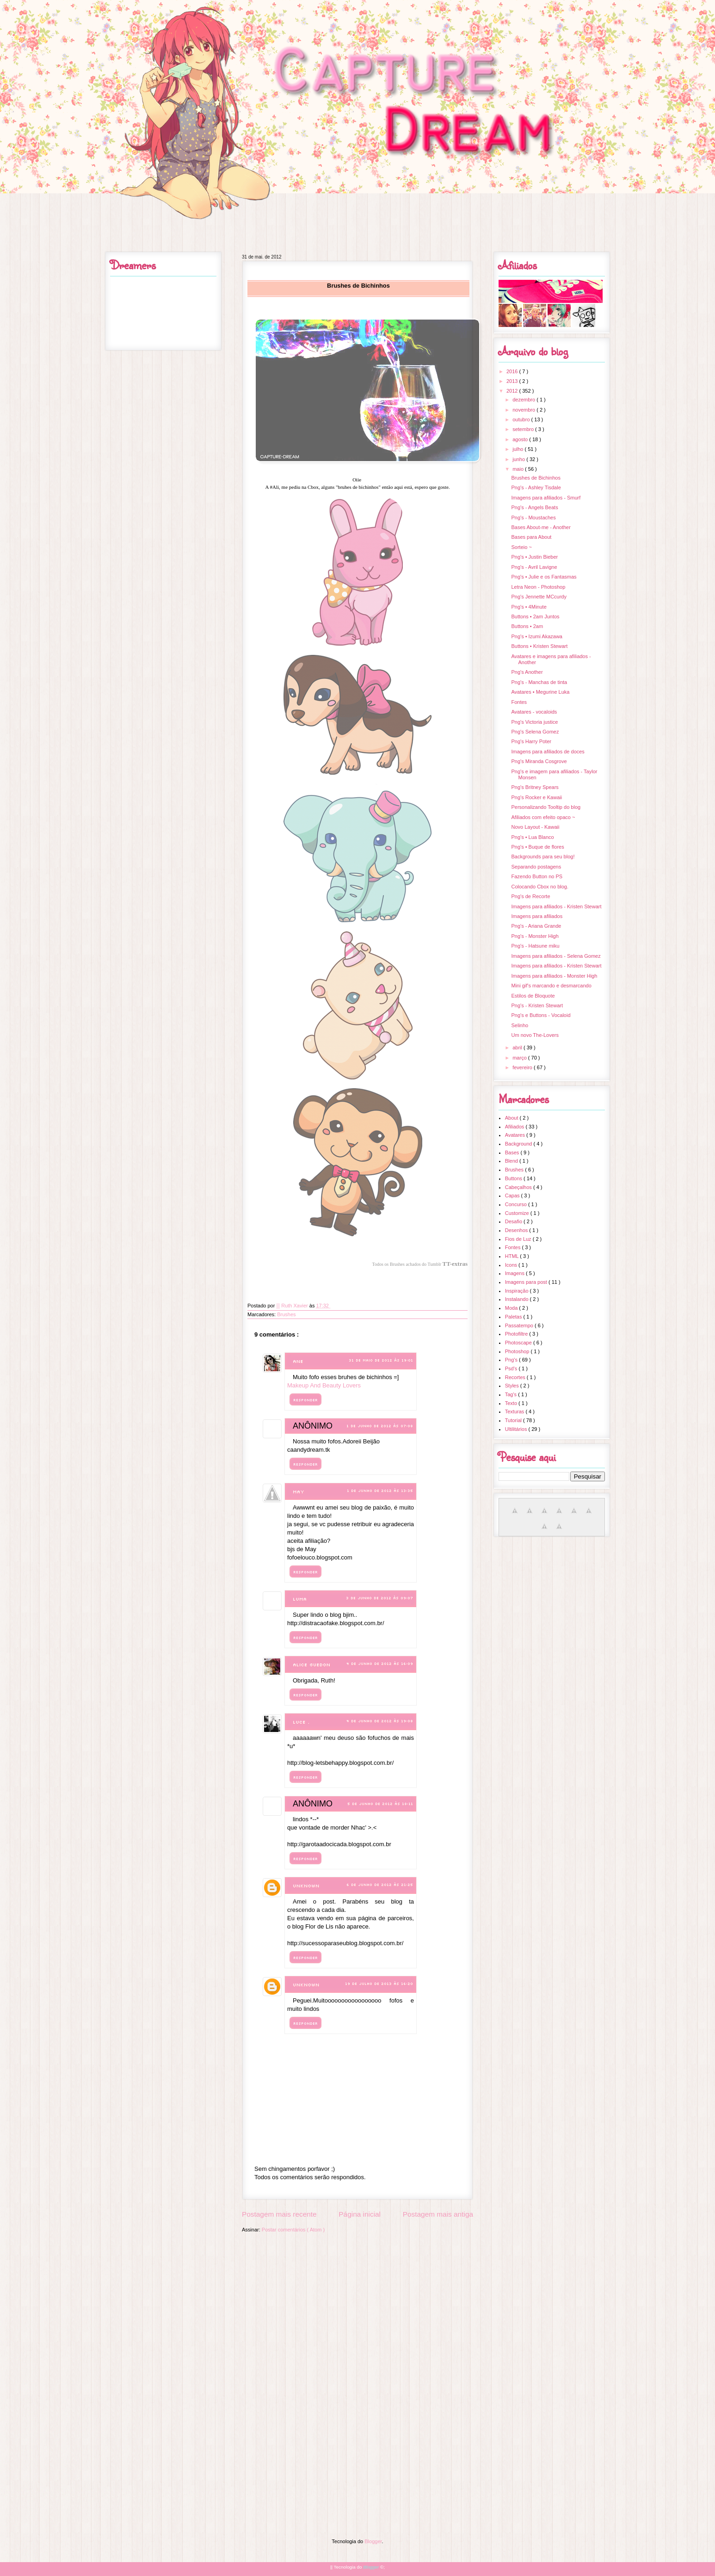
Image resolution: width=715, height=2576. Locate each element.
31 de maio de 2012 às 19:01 (381, 1360)
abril (518, 1047)
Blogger (373, 2541)
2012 (512, 391)
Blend (512, 1161)
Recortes (516, 1377)
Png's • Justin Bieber (534, 557)
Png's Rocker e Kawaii (536, 797)
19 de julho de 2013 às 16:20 (379, 1983)
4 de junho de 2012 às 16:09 (379, 1663)
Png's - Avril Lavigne (534, 567)
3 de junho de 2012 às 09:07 (379, 1598)
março (520, 1057)
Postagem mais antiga (438, 2214)
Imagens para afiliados (536, 916)
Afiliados (515, 1126)
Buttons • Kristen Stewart (539, 646)
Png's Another (526, 672)
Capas (513, 1195)
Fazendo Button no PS (536, 876)
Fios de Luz (519, 1239)
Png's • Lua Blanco (532, 837)
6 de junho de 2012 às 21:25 (379, 1884)
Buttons (514, 1178)
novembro (524, 410)
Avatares (515, 1135)
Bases (513, 1152)
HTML (512, 1256)
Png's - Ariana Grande (536, 926)
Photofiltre (517, 1334)
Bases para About (531, 537)
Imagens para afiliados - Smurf (545, 497)
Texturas (515, 1411)
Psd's (512, 1368)
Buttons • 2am (527, 626)
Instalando (517, 1299)
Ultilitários (517, 1429)
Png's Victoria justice (534, 722)
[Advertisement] (357, 2302)
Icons (511, 1265)
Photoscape (519, 1342)
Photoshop (518, 1351)
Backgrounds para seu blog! (542, 856)
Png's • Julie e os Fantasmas (543, 576)
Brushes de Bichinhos (535, 478)
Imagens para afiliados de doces (547, 751)
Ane (298, 1361)
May (298, 1492)
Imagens (515, 1273)
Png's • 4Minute (528, 607)
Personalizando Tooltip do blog (545, 807)
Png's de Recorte (530, 896)
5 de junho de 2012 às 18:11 (380, 1803)
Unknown (306, 1886)
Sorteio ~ (521, 547)
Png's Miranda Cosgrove (539, 761)
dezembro (524, 399)
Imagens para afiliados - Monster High (554, 976)
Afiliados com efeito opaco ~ (543, 817)
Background (519, 1143)
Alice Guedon (311, 1665)
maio (518, 469)
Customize (517, 1213)
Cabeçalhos (519, 1187)
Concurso (516, 1204)
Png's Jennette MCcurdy (539, 596)
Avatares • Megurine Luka (540, 692)
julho (518, 449)
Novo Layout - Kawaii (535, 827)
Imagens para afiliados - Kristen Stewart (556, 906)
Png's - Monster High (534, 936)
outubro (521, 419)
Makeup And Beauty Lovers (324, 1385)
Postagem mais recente (279, 2214)
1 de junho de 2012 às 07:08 (379, 1426)
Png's (512, 1359)
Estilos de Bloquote (533, 995)
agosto (520, 439)
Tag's (511, 1394)
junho (519, 459)
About (512, 1118)
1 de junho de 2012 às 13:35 (380, 1490)
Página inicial (360, 2214)
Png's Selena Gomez (535, 731)
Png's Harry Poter (531, 741)
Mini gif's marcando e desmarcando (551, 985)
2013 (512, 381)
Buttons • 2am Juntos (535, 616)
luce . (301, 1722)
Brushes (286, 1314)
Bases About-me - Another (540, 527)
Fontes (519, 702)
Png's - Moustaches (533, 517)
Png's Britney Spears (534, 787)
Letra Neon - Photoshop (538, 587)
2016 (512, 371)
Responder (305, 1400)
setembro (523, 429)
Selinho (519, 1025)
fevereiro (523, 1067)
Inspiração (517, 1291)
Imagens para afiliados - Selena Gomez (555, 956)
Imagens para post (527, 1282)
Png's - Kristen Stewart (537, 1005)
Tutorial (514, 1420)
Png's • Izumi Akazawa (536, 636)
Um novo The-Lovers (535, 1035)
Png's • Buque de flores (537, 847)
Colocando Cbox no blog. (539, 886)
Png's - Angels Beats (534, 507)
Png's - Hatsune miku (535, 946)
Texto (511, 1403)
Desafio (514, 1221)
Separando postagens (536, 866)
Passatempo (520, 1325)
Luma (300, 1599)
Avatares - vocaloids (534, 712)
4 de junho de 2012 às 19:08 (379, 1721)
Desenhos (517, 1230)
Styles (512, 1385)
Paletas (514, 1316)
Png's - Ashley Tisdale (536, 487)
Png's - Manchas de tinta (539, 682)
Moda (512, 1308)
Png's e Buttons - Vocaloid (540, 1015)
